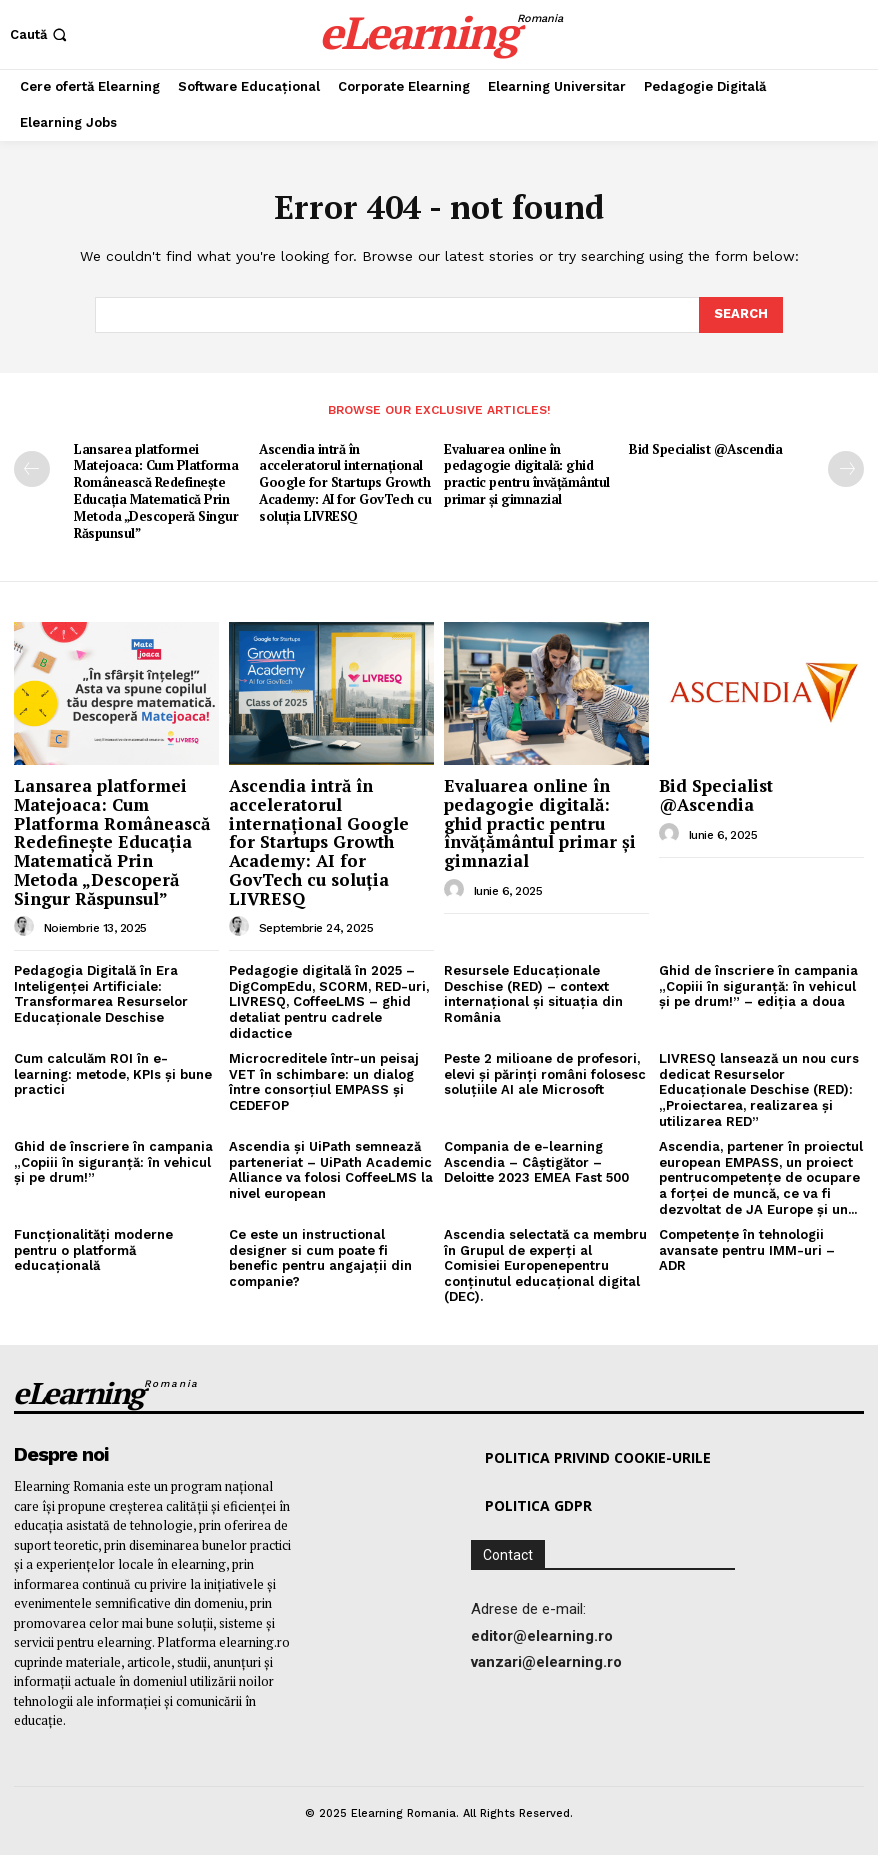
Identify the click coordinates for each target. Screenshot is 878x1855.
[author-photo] (27, 927)
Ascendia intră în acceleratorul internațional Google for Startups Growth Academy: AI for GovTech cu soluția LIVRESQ (345, 483)
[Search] (741, 315)
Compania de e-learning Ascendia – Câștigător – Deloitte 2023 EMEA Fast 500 (536, 1162)
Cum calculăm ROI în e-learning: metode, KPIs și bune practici (113, 1074)
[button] (40, 34)
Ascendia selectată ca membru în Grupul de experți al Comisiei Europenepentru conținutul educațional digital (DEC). (545, 1265)
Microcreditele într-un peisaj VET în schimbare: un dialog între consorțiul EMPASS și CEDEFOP (324, 1082)
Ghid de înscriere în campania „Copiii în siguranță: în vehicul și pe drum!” (113, 1162)
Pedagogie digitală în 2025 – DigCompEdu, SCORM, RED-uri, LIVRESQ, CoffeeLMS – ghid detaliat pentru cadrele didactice (329, 1001)
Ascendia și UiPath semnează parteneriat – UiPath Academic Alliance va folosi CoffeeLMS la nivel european (331, 1170)
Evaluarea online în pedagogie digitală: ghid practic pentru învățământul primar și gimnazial (527, 474)
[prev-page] (32, 469)
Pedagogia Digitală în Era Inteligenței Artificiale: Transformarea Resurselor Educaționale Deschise (101, 994)
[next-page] (846, 469)
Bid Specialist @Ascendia (705, 449)
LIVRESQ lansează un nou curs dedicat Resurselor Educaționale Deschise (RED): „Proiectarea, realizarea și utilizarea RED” (759, 1089)
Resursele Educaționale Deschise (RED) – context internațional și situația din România (533, 994)
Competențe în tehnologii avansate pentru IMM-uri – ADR (747, 1250)
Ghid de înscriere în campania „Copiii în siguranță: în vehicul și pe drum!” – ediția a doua (758, 986)
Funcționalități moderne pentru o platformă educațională (93, 1250)
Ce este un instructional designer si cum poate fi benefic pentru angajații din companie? (320, 1258)
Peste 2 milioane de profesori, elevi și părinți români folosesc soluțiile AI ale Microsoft (545, 1074)
